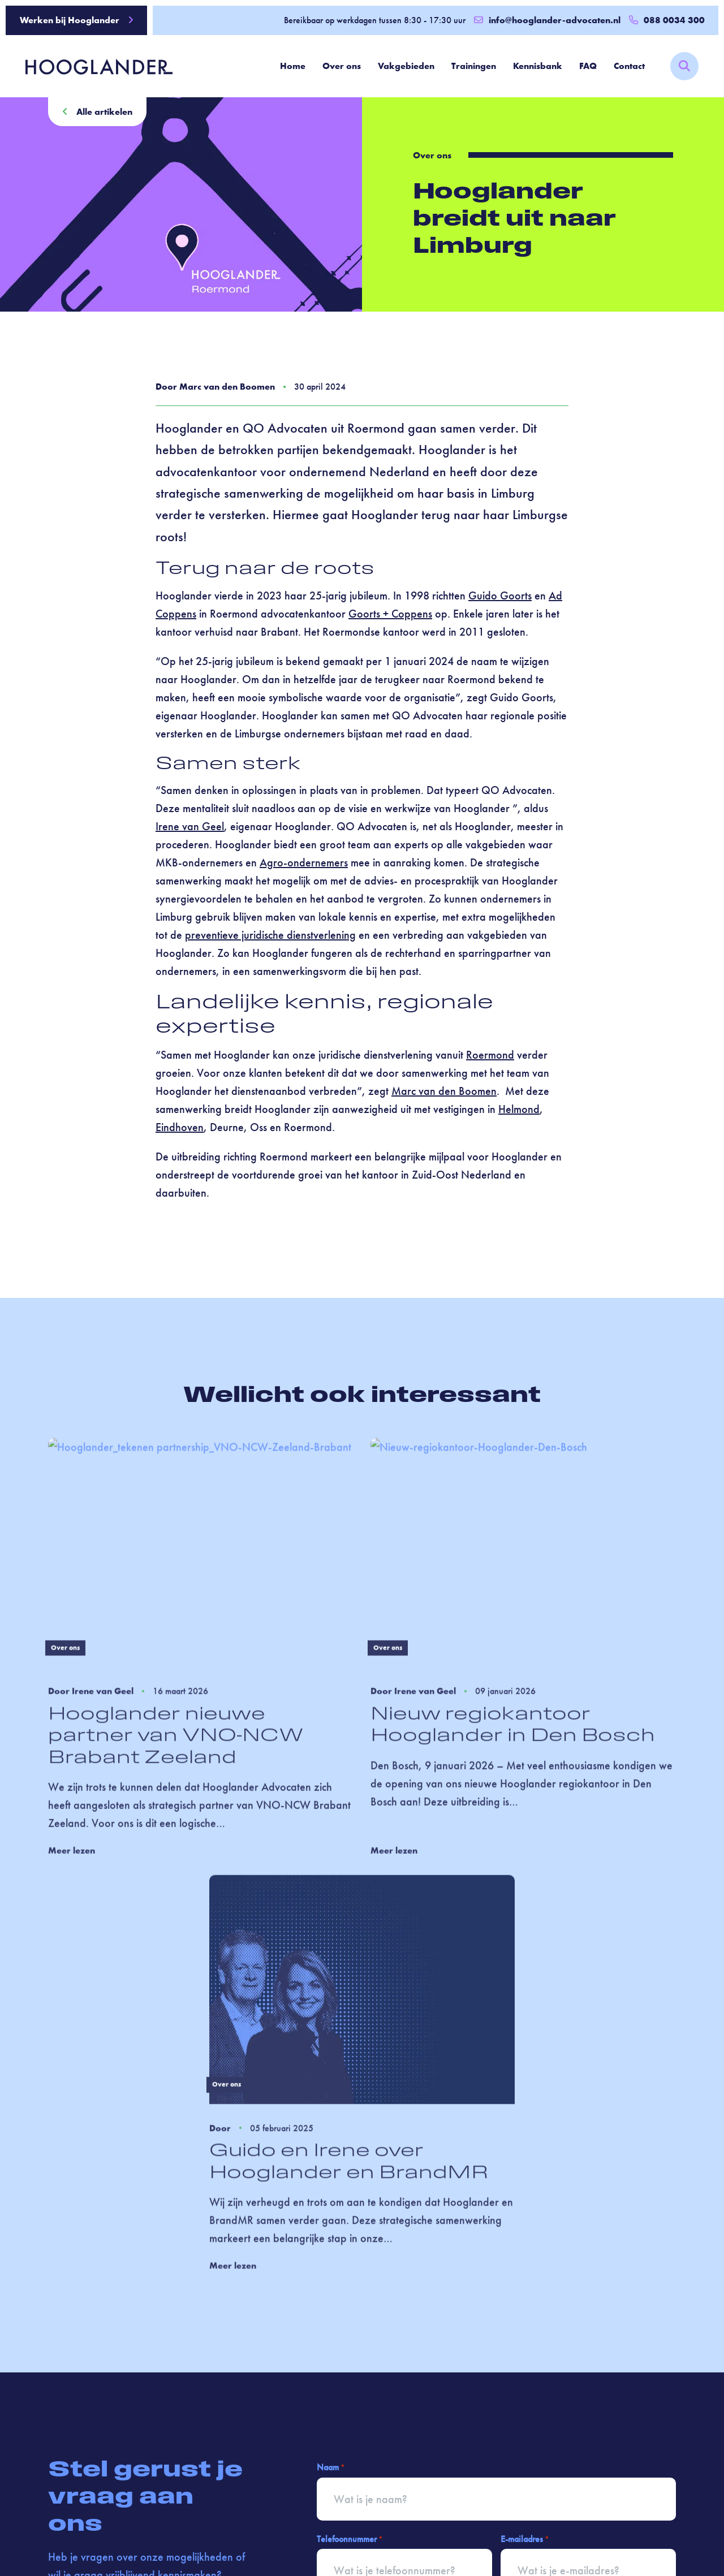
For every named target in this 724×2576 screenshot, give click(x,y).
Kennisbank (537, 66)
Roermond (490, 1055)
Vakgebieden (406, 66)
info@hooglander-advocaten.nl (547, 20)
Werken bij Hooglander (76, 20)
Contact (629, 66)
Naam (330, 2467)
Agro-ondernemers (304, 863)
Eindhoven (180, 1127)
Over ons (341, 66)
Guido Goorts (500, 595)
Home (292, 66)
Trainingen (473, 66)
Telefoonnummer (349, 2538)
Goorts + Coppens (390, 613)
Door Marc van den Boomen (215, 387)
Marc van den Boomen (444, 1091)
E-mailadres (525, 2538)
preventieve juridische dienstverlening (270, 935)
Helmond (519, 1109)
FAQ (588, 66)
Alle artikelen (97, 112)
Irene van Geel (190, 826)
